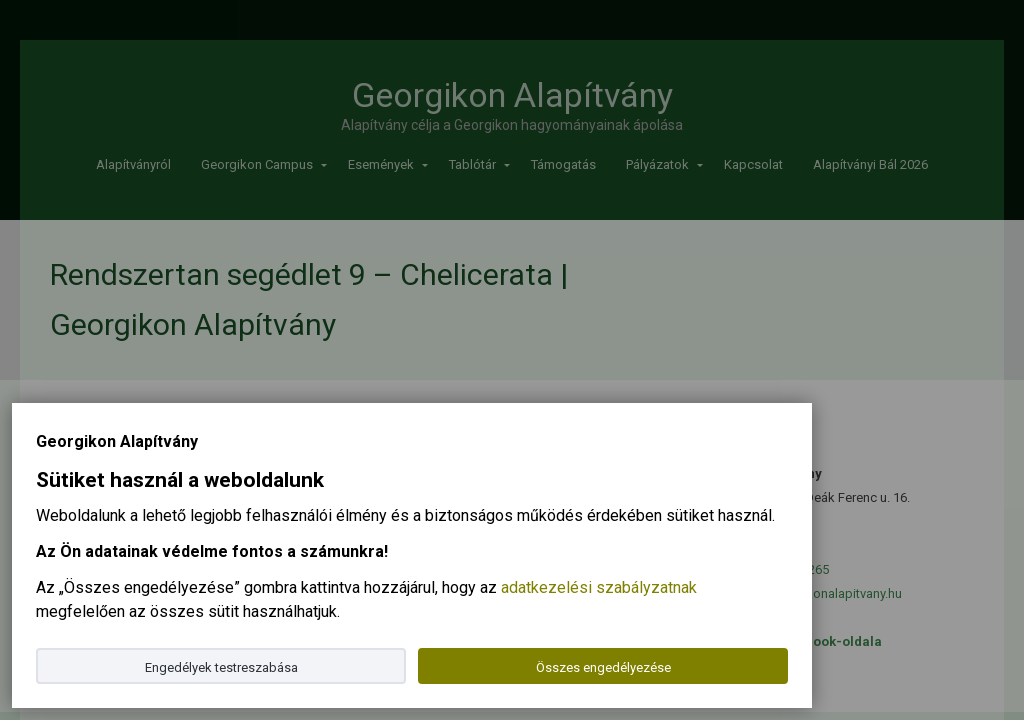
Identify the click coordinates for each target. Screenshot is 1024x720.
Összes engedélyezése (603, 667)
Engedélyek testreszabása (221, 667)
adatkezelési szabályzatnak (599, 587)
